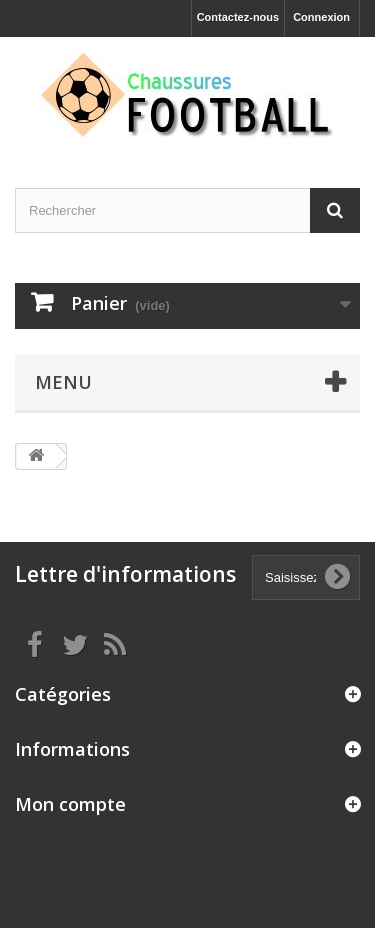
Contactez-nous (238, 17)
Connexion (321, 17)
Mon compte (70, 804)
